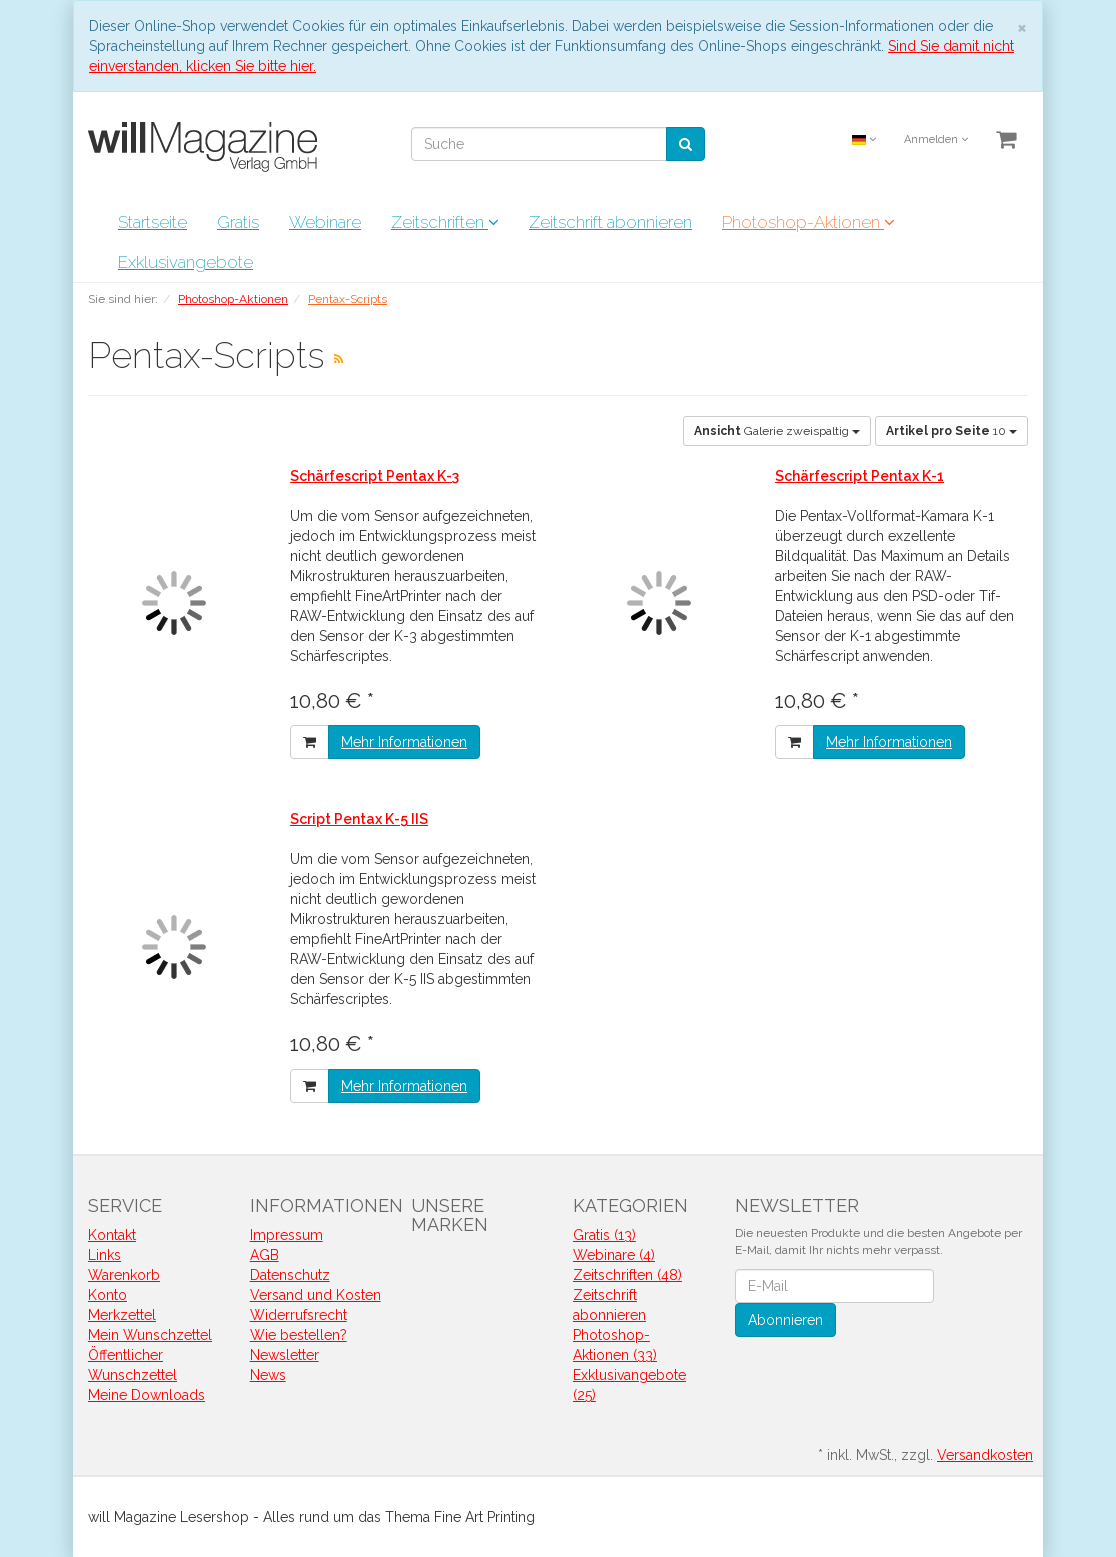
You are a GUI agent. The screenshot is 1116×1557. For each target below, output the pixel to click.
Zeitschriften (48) (627, 1275)
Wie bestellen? (298, 1335)
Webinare (325, 222)
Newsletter (284, 1355)
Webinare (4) (614, 1255)
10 (951, 431)
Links (104, 1255)
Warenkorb (124, 1275)
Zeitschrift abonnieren (610, 222)
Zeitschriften (445, 222)
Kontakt (112, 1235)
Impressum (286, 1235)
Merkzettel (122, 1315)
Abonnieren (785, 1320)
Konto (107, 1295)
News (268, 1375)
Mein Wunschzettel (150, 1335)
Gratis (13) (604, 1235)
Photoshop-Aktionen (808, 222)
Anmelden (936, 139)
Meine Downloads (146, 1395)
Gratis (238, 222)
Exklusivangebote (185, 262)
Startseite (152, 222)
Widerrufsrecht (298, 1315)
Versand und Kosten (315, 1295)
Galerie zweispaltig (777, 431)
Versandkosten (985, 1455)
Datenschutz (290, 1275)
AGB (264, 1255)
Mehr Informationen (404, 742)
